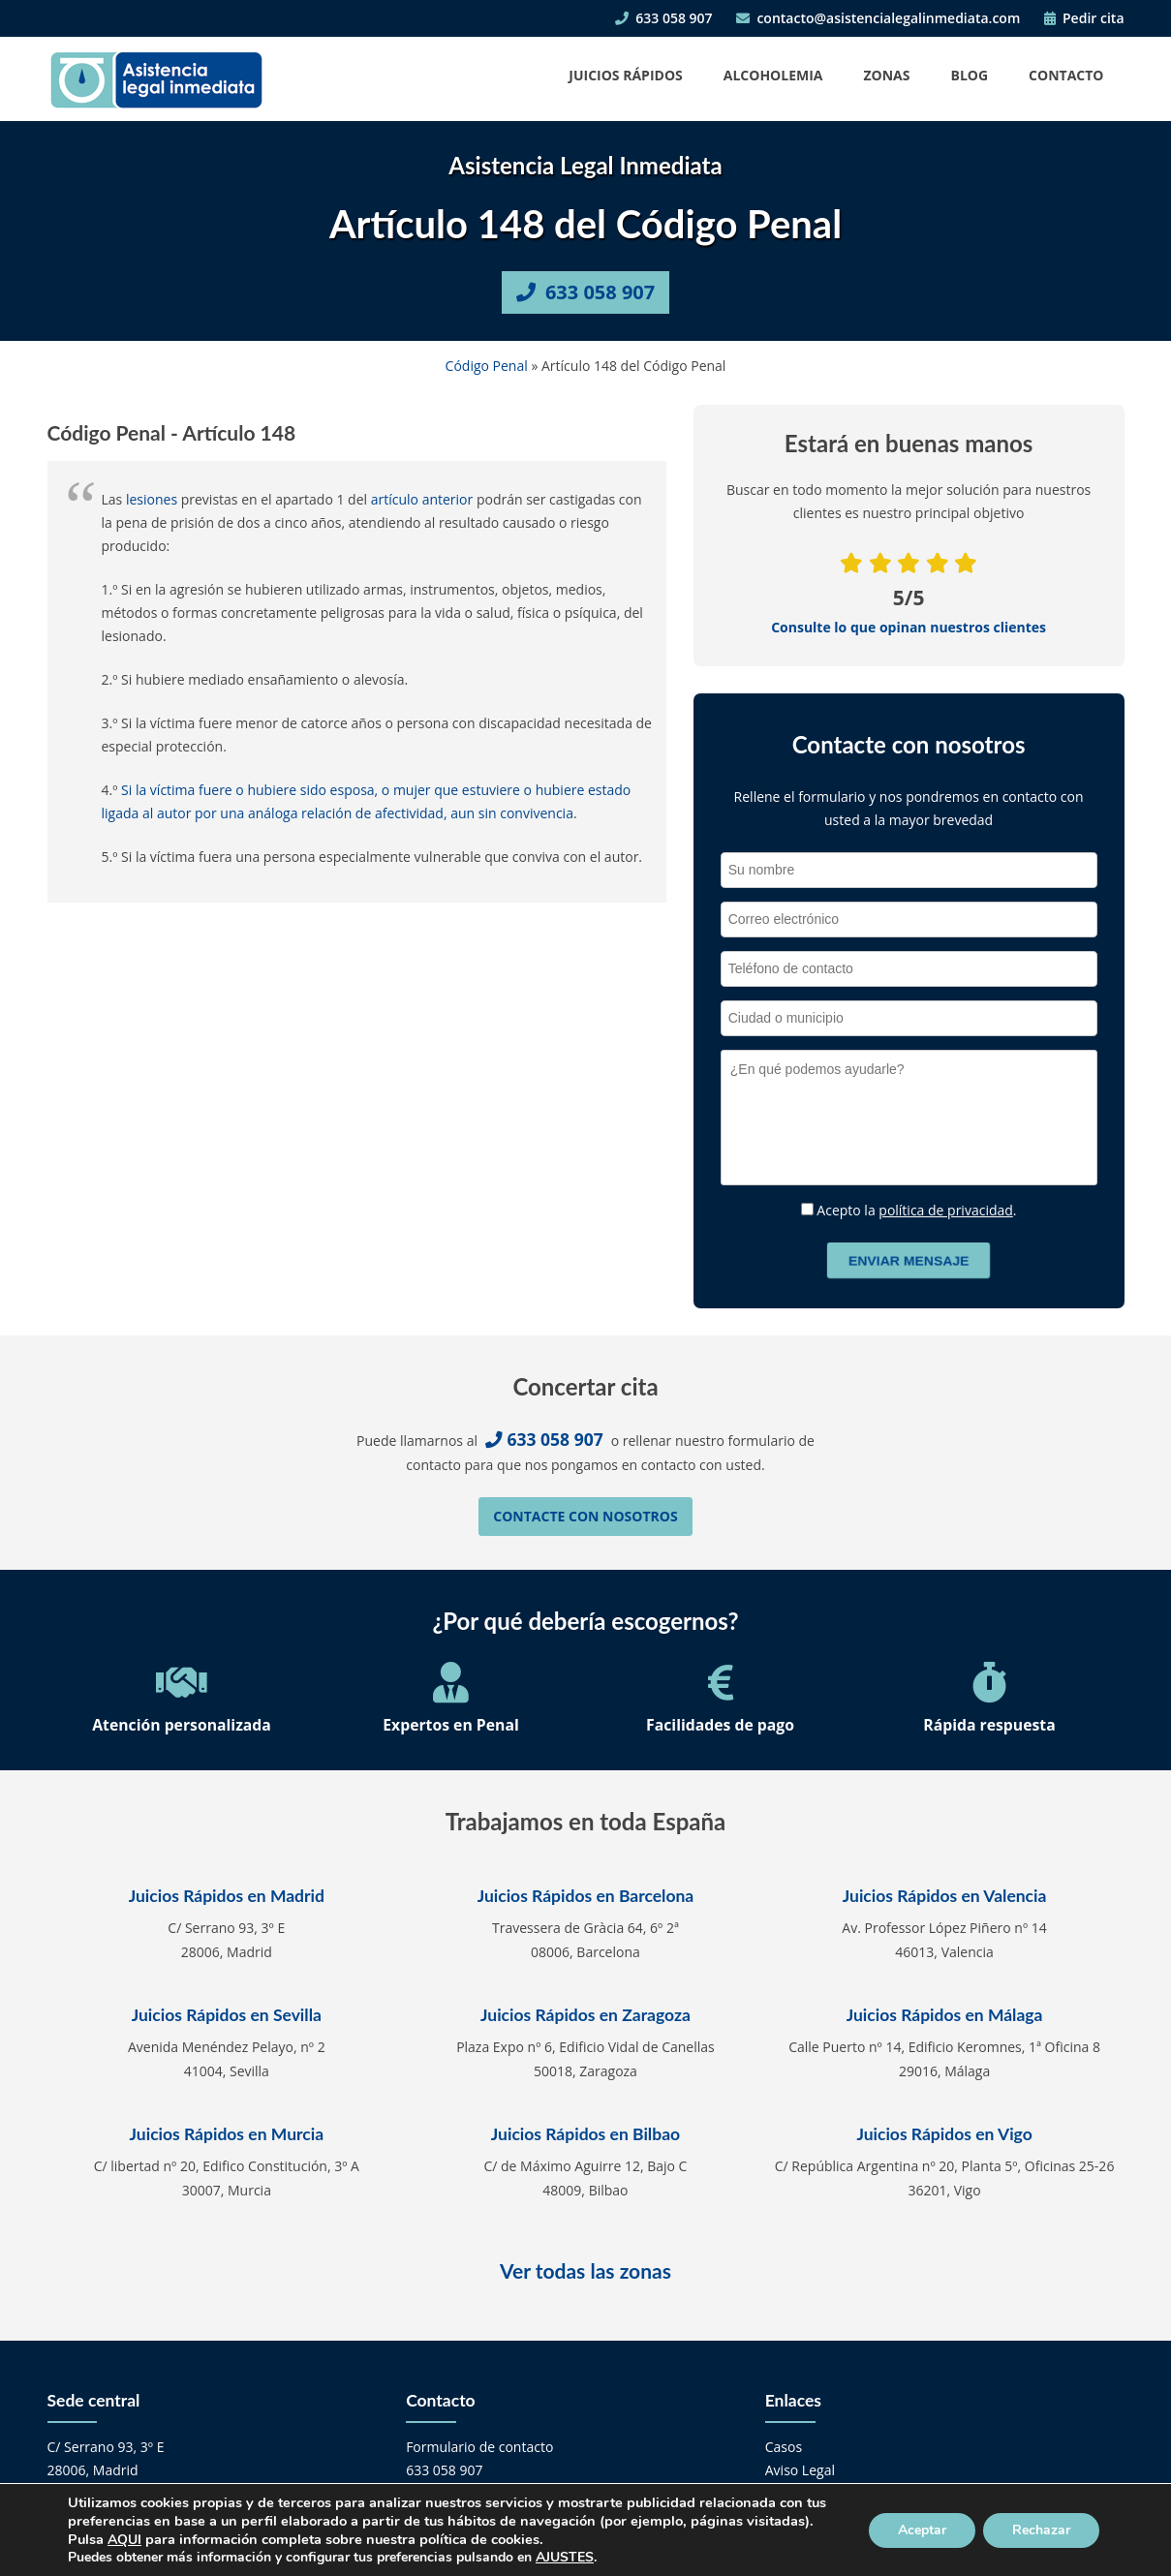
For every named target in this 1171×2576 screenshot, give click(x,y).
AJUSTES (565, 2557)
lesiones (151, 499)
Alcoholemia (773, 75)
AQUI (124, 2539)
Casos (783, 2447)
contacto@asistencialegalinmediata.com (878, 18)
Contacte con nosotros (585, 1516)
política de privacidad (945, 1210)
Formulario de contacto (479, 2447)
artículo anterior (422, 499)
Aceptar (922, 2530)
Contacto (1066, 75)
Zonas (886, 75)
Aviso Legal (800, 2470)
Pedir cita (1084, 18)
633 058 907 (663, 18)
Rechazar (1041, 2530)
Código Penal (487, 365)
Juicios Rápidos (625, 75)
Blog (970, 75)
